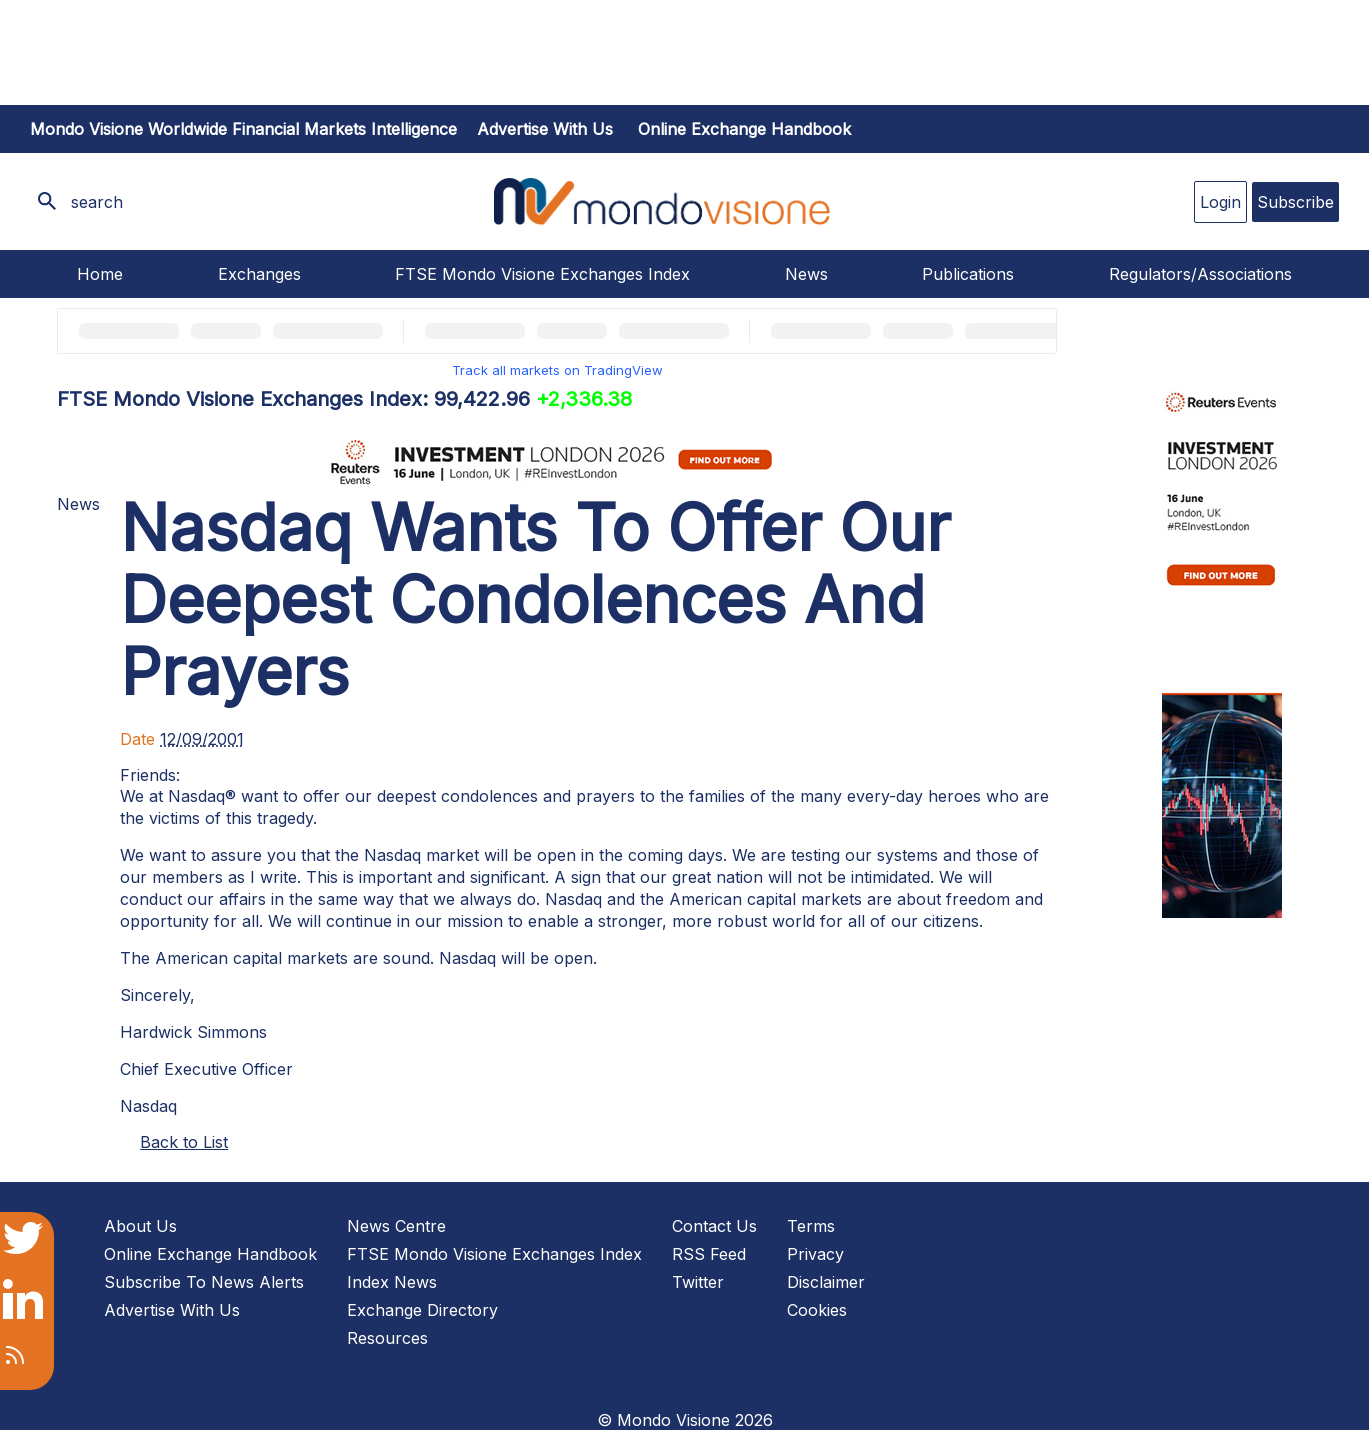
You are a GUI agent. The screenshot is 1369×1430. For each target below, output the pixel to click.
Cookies (817, 1310)
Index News (392, 1282)
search (97, 202)
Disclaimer (826, 1282)
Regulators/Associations (1200, 274)
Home (100, 274)
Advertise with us (545, 129)
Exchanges (259, 274)
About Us (140, 1226)
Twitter (698, 1282)
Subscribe (1295, 202)
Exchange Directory (422, 1310)
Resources (387, 1338)
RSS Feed (709, 1254)
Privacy (815, 1254)
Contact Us (714, 1226)
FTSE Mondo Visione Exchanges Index (542, 274)
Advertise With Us (172, 1310)
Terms (811, 1226)
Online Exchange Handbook (744, 129)
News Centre (396, 1226)
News (806, 274)
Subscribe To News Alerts (204, 1282)
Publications (968, 274)
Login (1220, 202)
